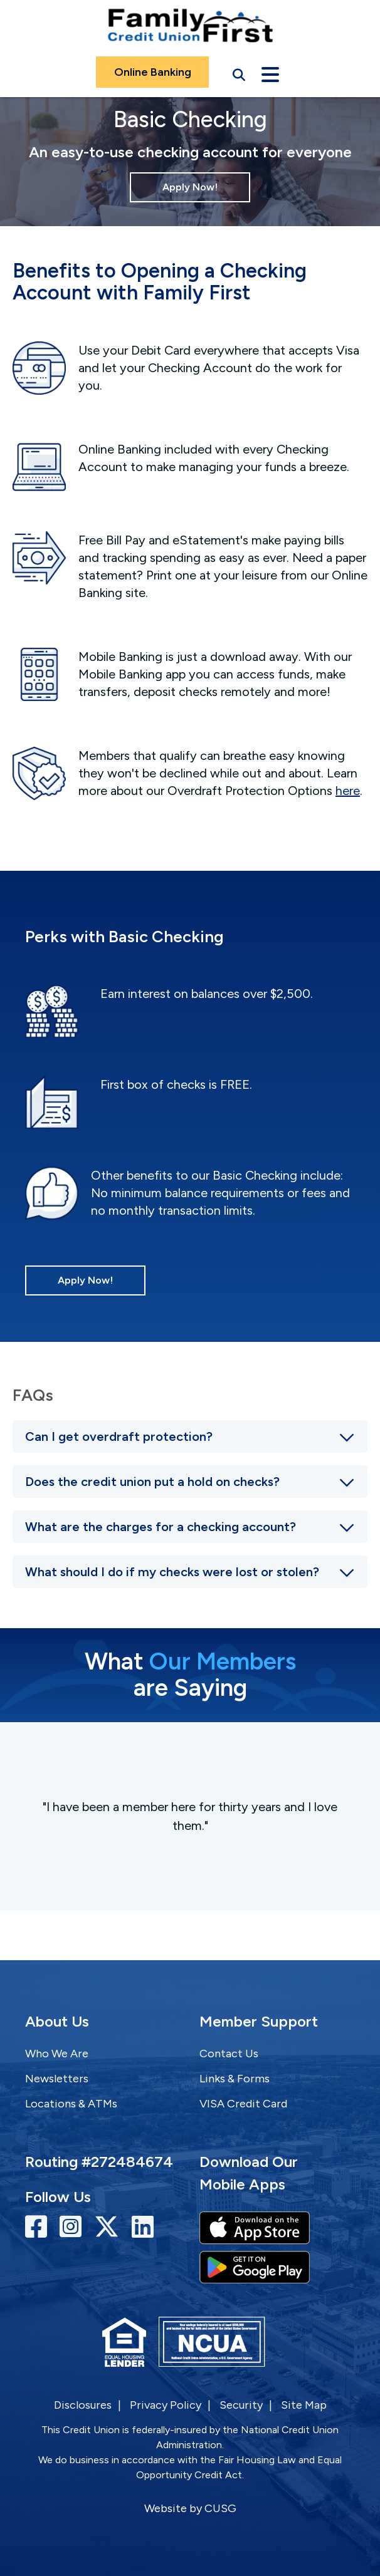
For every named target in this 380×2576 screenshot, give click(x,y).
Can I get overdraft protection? (119, 1436)
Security (241, 2405)
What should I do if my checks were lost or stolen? (172, 1571)
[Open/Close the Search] (239, 72)
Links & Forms (234, 2078)
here (347, 790)
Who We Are (56, 2053)
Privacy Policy (165, 2405)
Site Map (304, 2405)
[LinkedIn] (143, 2227)
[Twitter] (109, 2227)
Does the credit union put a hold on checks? (152, 1481)
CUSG (220, 2508)
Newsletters (56, 2078)
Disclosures (83, 2405)
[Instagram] (74, 2227)
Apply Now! (190, 187)
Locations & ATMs (71, 2104)
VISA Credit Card (243, 2104)
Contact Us (228, 2053)
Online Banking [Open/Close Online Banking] (152, 72)
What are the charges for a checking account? (160, 1526)
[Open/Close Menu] (270, 72)
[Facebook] (39, 2227)
